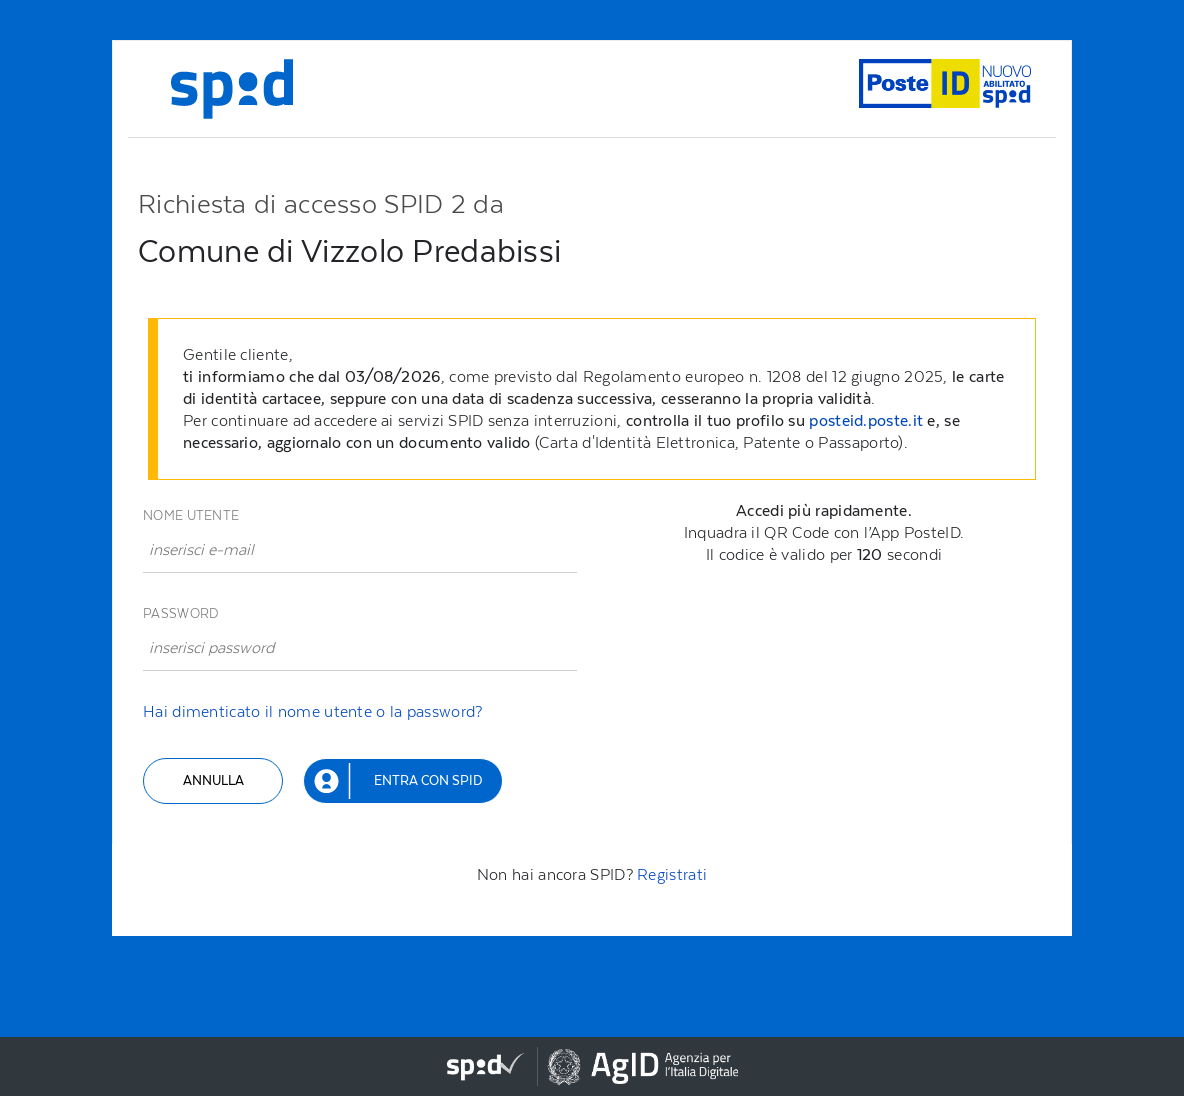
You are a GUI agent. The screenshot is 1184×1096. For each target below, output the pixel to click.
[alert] (596, 399)
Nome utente (191, 515)
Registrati (672, 874)
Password (180, 613)
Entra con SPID (428, 780)
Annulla (213, 780)
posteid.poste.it (866, 420)
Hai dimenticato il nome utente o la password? (313, 711)
